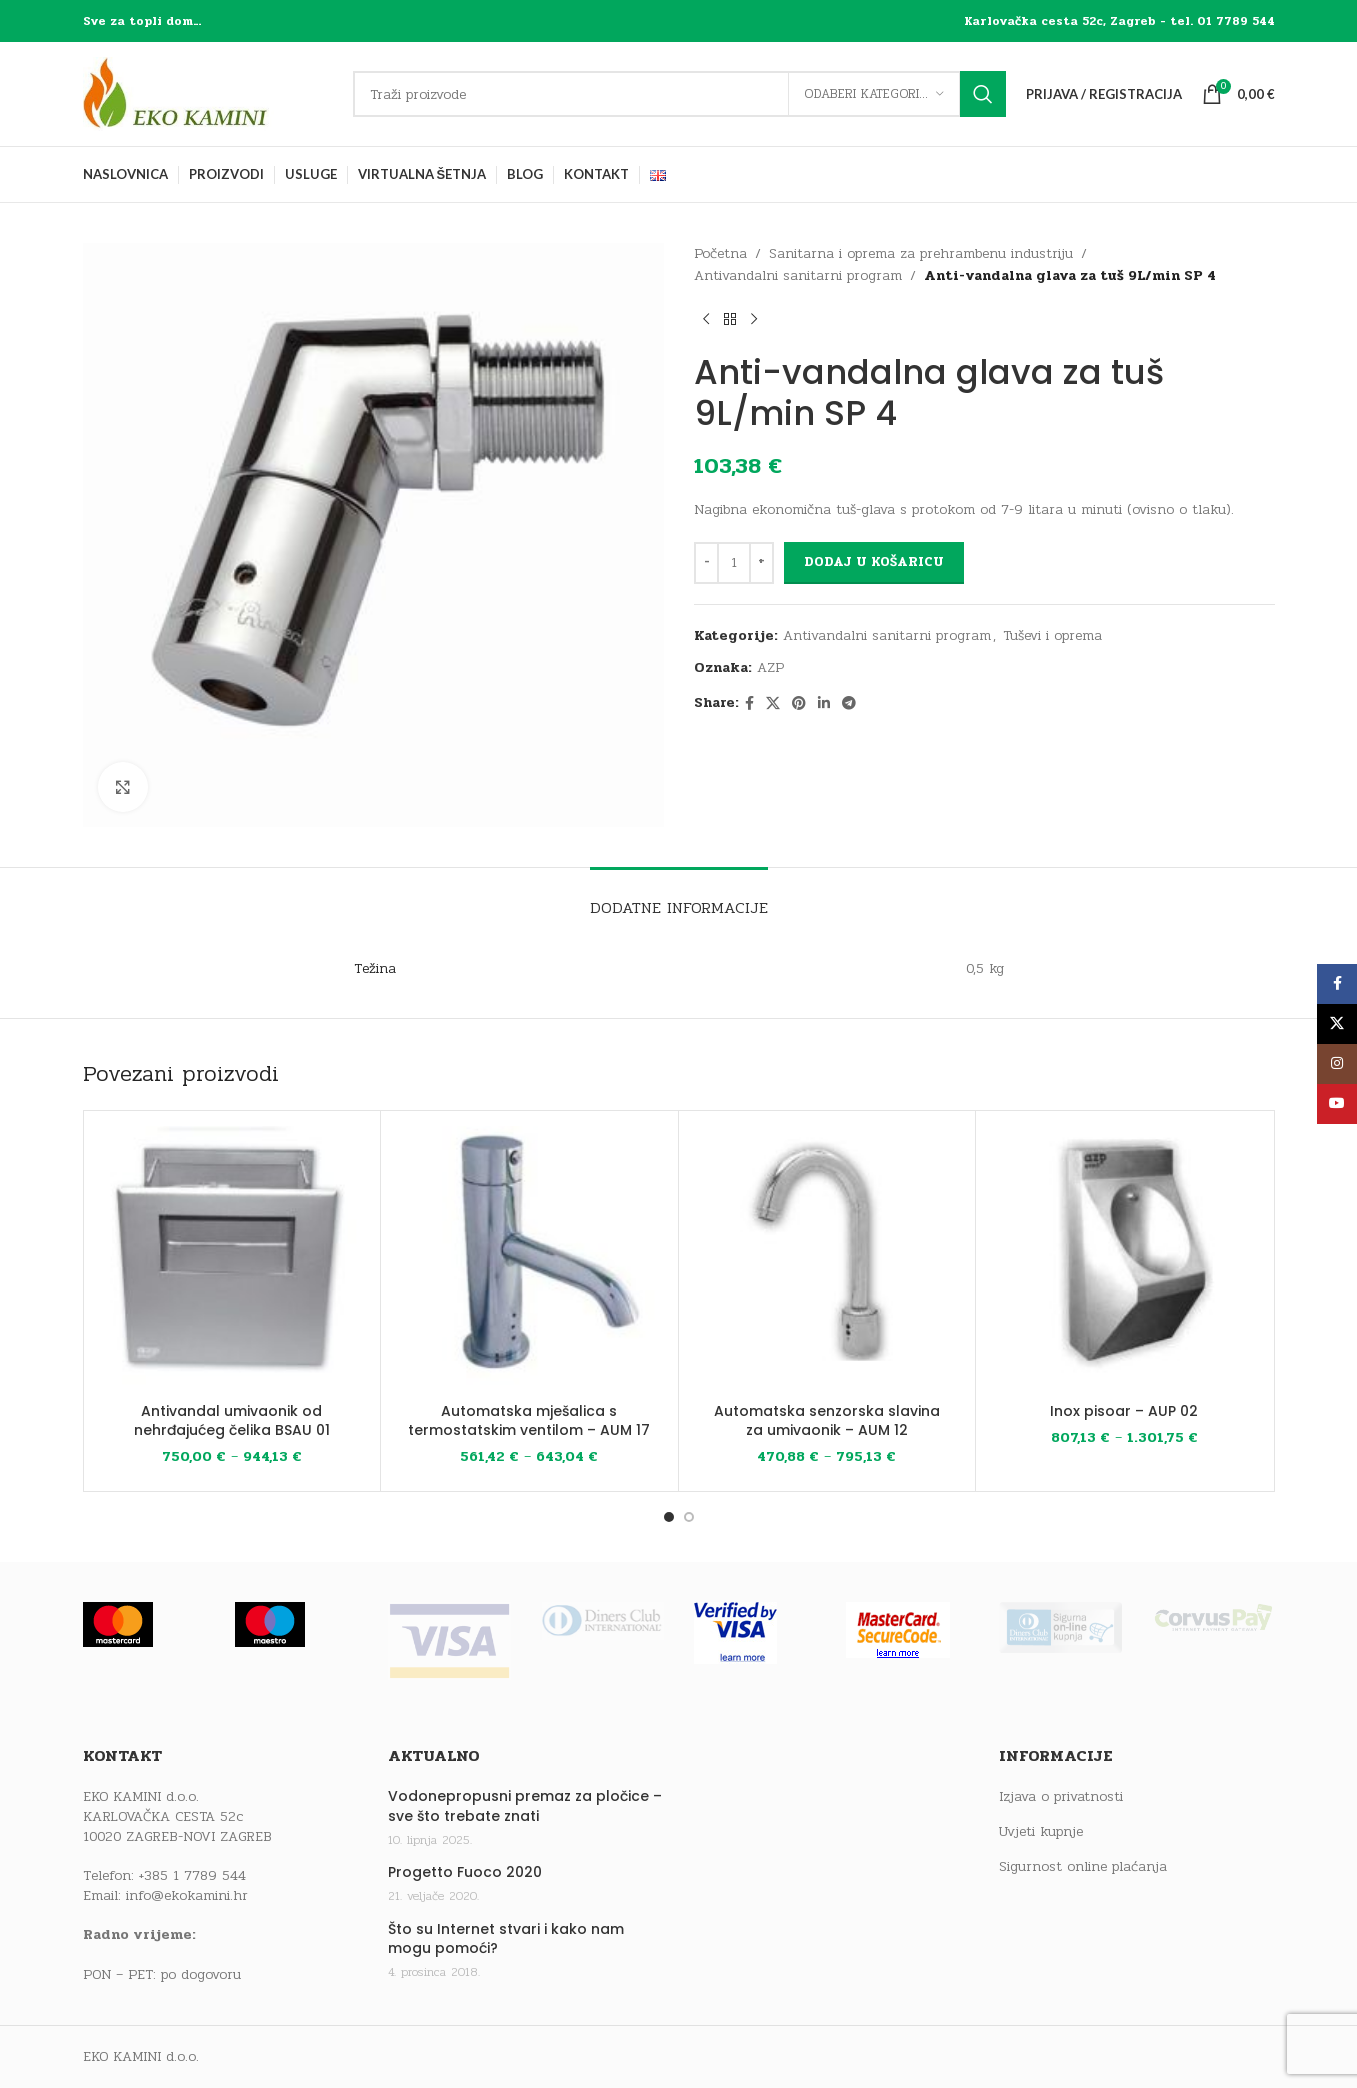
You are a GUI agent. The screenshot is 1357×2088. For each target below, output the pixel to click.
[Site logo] (208, 93)
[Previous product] (706, 320)
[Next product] (754, 320)
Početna (720, 253)
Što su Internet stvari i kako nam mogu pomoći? (506, 1939)
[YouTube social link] (1337, 1104)
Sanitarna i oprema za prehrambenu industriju (921, 253)
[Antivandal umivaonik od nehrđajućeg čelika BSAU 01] (232, 1259)
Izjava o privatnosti (1061, 1797)
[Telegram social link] (849, 704)
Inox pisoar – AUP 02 (1124, 1411)
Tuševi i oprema (1052, 635)
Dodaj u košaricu (874, 562)
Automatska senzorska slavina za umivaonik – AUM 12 (827, 1421)
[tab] (679, 897)
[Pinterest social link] (799, 704)
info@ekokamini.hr (187, 1895)
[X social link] (773, 704)
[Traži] (679, 94)
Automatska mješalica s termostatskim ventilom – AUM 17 (529, 1421)
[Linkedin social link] (824, 704)
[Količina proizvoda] (734, 563)
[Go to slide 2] (689, 1517)
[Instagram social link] (1337, 1064)
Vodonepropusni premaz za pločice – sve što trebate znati (525, 1806)
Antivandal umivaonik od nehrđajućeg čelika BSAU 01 (232, 1421)
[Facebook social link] (749, 704)
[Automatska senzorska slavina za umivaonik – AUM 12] (827, 1259)
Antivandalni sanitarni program (798, 275)
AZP (770, 667)
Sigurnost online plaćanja (1083, 1867)
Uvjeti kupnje (1041, 1832)
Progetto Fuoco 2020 (465, 1872)
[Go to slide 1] (669, 1517)
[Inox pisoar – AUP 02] (1124, 1259)
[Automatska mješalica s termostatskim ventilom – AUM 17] (529, 1259)
